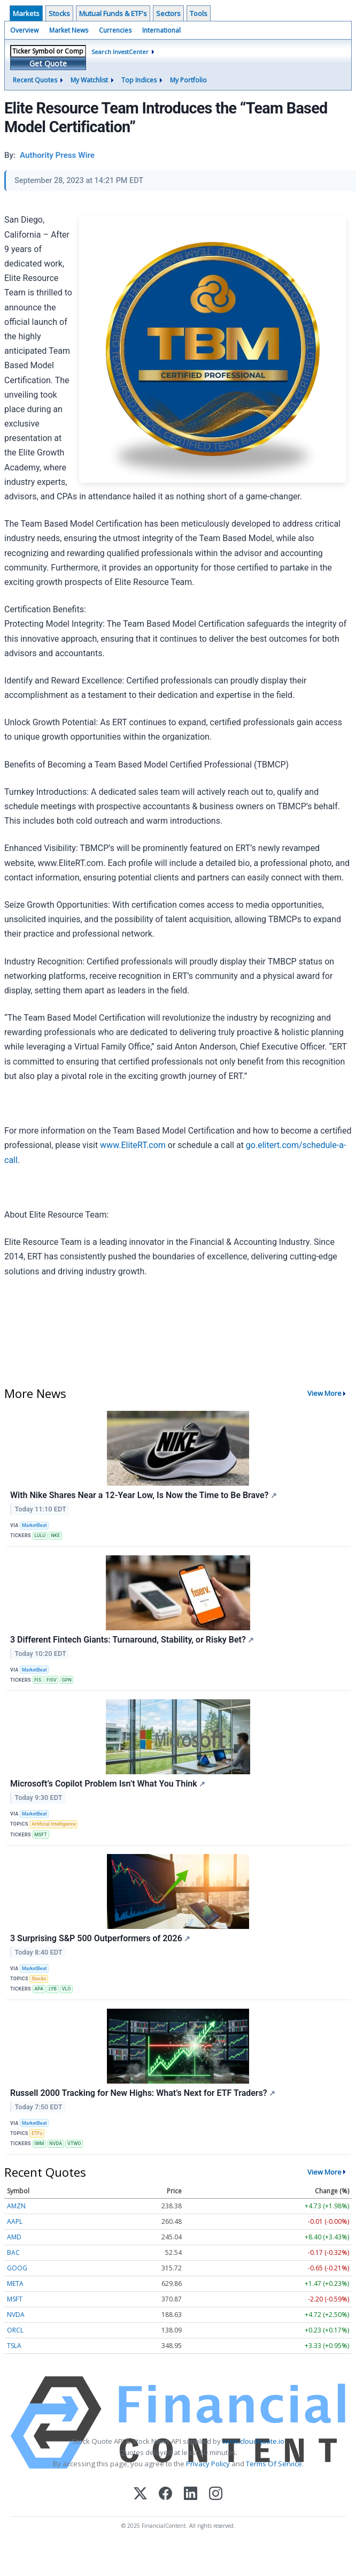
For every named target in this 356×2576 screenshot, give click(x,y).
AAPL (14, 2221)
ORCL (15, 2330)
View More (324, 1393)
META (15, 2283)
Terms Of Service (274, 2463)
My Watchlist (89, 80)
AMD (14, 2236)
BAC (13, 2252)
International (161, 30)
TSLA (14, 2345)
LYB (53, 1989)
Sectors (168, 13)
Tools (198, 13)
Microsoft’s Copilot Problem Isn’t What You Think (107, 1784)
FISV (52, 1680)
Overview (24, 30)
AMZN (16, 2205)
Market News (68, 30)
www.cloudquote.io (253, 2441)
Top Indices (139, 80)
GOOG (17, 2268)
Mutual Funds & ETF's (113, 13)
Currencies (115, 30)
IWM (39, 2143)
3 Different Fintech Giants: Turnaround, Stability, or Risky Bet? (132, 1640)
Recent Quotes (35, 80)
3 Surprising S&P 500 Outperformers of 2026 (100, 1938)
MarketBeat (34, 1525)
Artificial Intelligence (54, 1824)
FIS (37, 1680)
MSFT (40, 1834)
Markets (26, 13)
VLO (66, 1989)
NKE (55, 1535)
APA (38, 1989)
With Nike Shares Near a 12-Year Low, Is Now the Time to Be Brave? (143, 1495)
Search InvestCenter (120, 52)
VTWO (74, 2143)
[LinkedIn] (191, 2494)
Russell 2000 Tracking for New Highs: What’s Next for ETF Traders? (142, 2093)
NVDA (55, 2143)
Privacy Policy (208, 2463)
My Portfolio (188, 80)
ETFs (37, 2133)
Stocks (59, 13)
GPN (67, 1680)
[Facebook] (165, 2494)
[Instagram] (216, 2494)
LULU (39, 1535)
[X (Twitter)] (140, 2494)
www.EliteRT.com (133, 1145)
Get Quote (48, 63)
